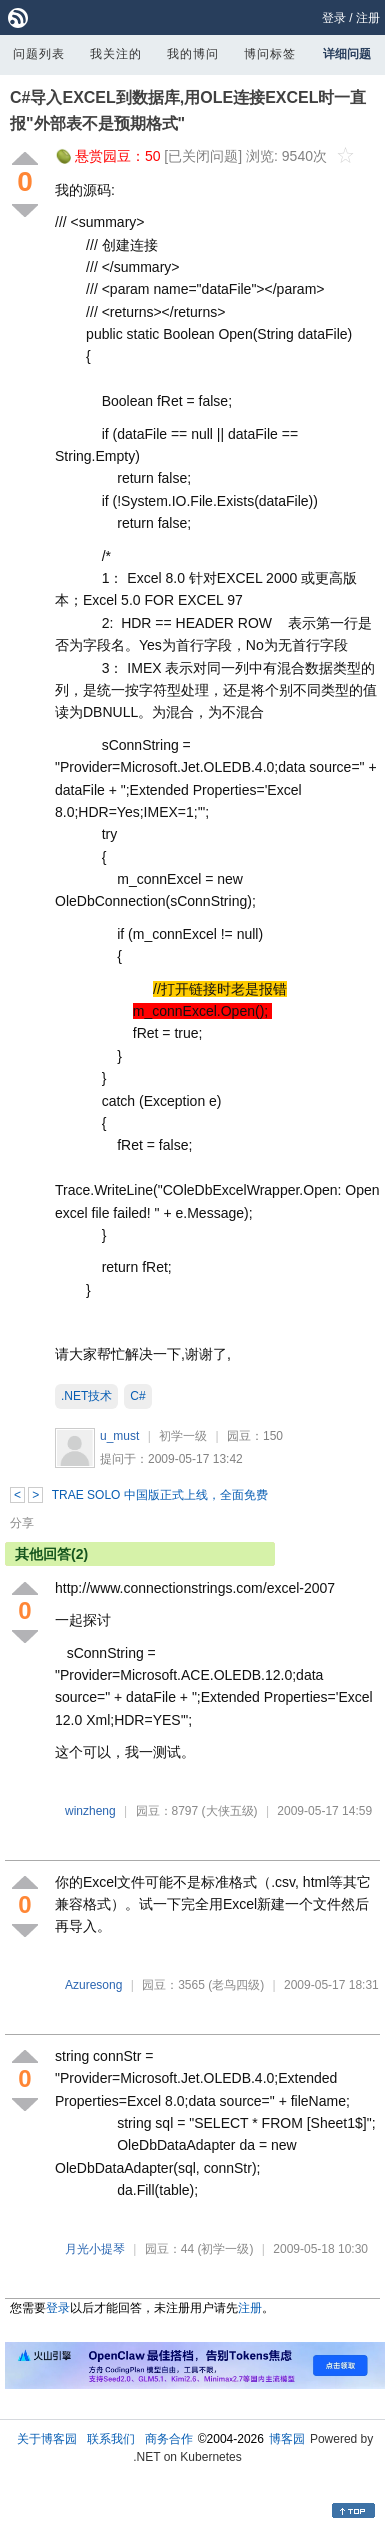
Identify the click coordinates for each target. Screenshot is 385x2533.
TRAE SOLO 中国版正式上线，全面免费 (160, 1495)
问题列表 (39, 54)
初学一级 (183, 1436)
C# (137, 1396)
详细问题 (347, 54)
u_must (119, 1436)
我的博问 (193, 54)
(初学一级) (225, 2249)
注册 (368, 18)
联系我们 (111, 2439)
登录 (334, 18)
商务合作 (169, 2439)
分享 (22, 1523)
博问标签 (270, 54)
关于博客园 (47, 2439)
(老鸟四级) (236, 1985)
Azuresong (93, 1985)
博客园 (287, 2439)
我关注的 (116, 54)
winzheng (90, 1811)
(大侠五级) (230, 1811)
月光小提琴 (95, 2249)
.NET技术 (86, 1396)
